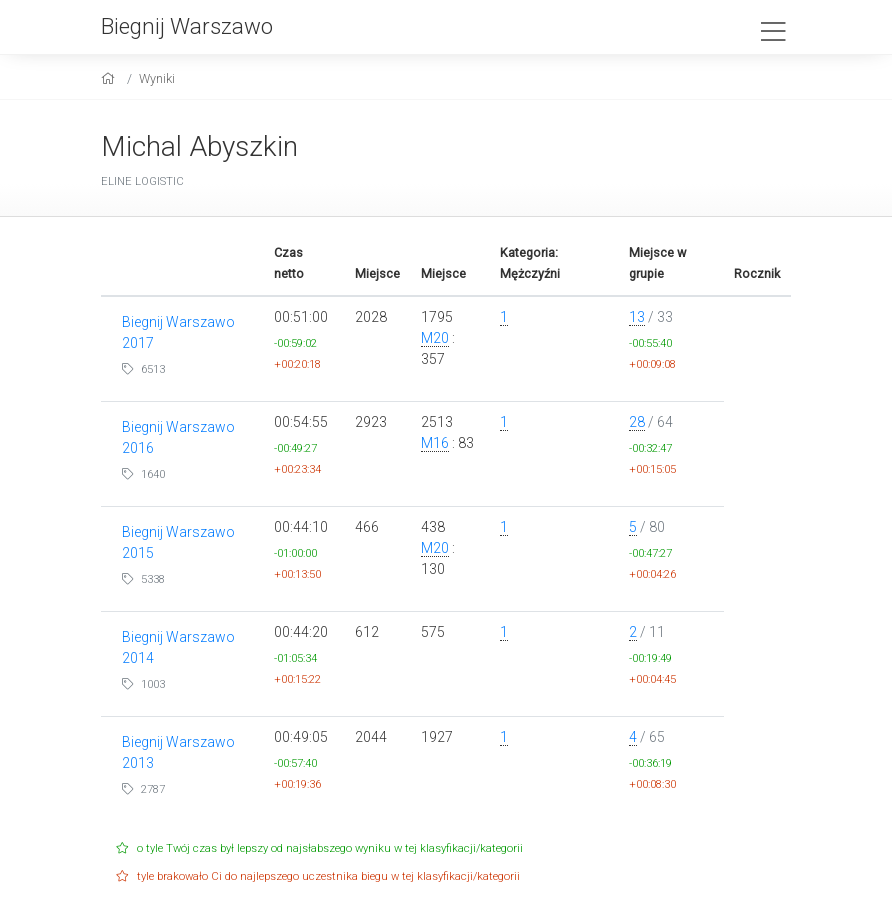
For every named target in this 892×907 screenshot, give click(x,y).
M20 (435, 338)
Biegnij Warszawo (187, 26)
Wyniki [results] (157, 78)
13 (637, 317)
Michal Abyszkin (199, 146)
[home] (110, 78)
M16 (435, 443)
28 (637, 422)
